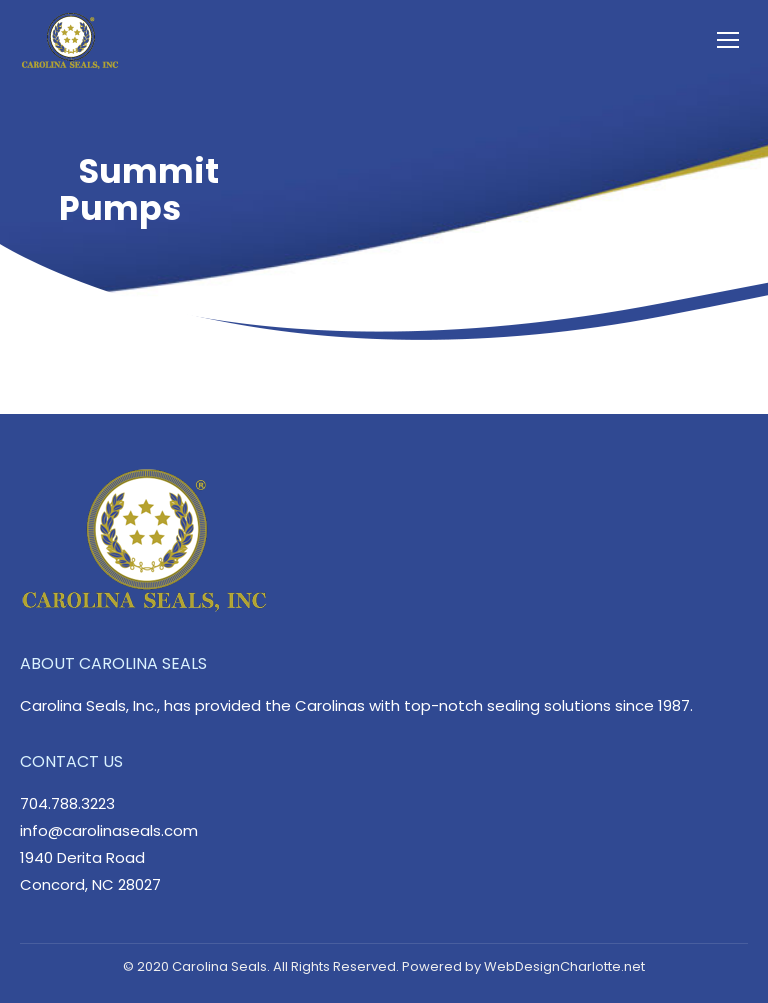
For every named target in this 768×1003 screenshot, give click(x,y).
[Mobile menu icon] (728, 40)
